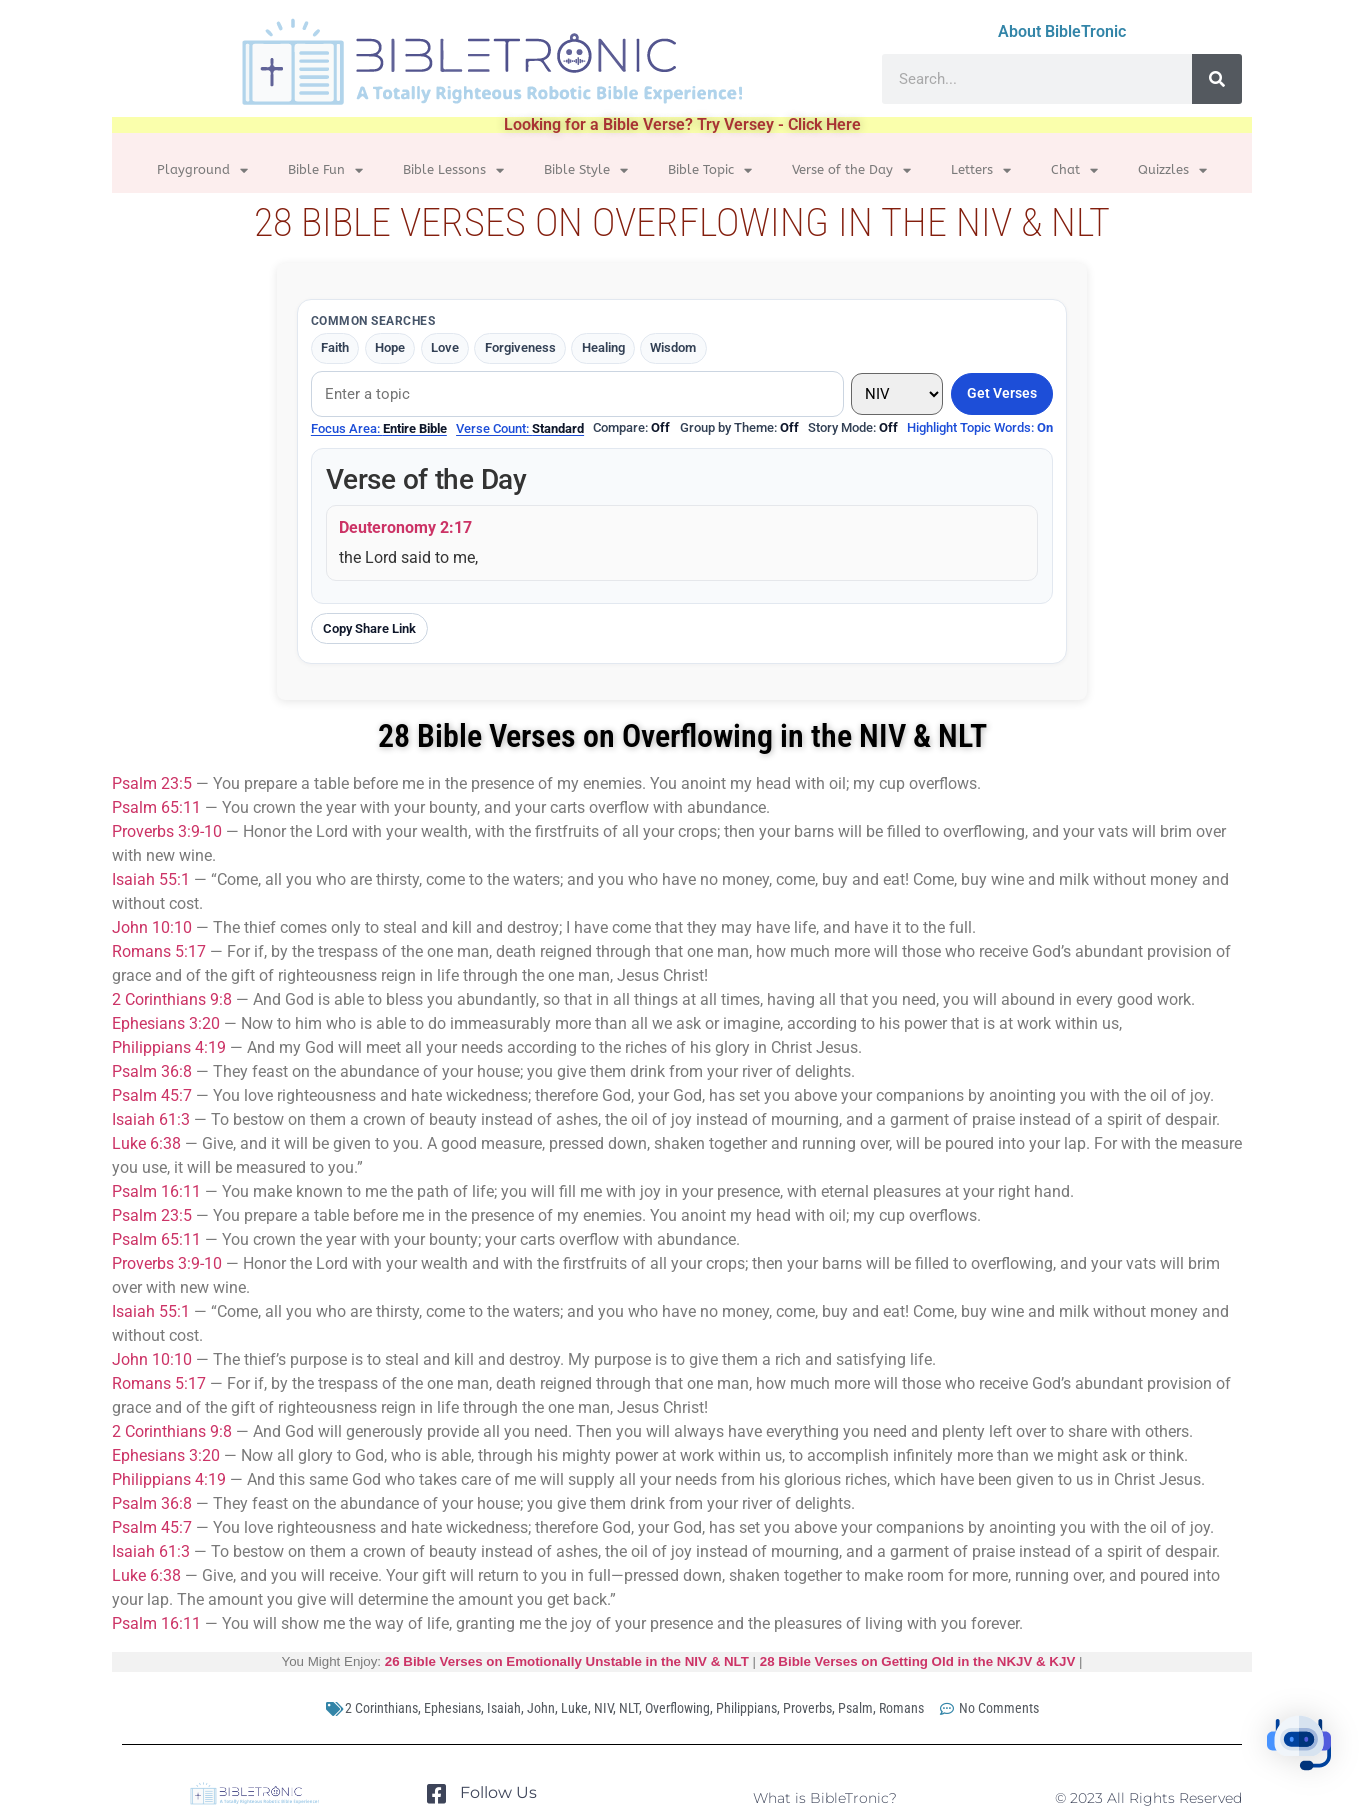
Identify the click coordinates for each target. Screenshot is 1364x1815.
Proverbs (807, 1708)
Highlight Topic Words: (980, 427)
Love (445, 347)
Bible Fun (325, 170)
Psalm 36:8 (152, 1071)
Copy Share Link (369, 628)
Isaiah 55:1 (151, 879)
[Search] (1217, 79)
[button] (1302, 1749)
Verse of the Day (851, 170)
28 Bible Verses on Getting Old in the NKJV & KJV (918, 1661)
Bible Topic (710, 170)
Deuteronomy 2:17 (405, 527)
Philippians (746, 1708)
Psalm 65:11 (156, 807)
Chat (1074, 170)
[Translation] (897, 394)
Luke (574, 1708)
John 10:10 (152, 927)
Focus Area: (379, 428)
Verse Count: (520, 428)
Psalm (855, 1708)
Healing (603, 347)
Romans (901, 1708)
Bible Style (586, 170)
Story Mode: (853, 427)
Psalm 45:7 (152, 1095)
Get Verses (1002, 393)
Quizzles (1172, 170)
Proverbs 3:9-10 (167, 831)
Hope (390, 347)
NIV (603, 1708)
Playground (202, 170)
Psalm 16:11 (156, 1191)
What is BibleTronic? (825, 1798)
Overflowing (677, 1708)
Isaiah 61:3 (151, 1119)
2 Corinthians (381, 1708)
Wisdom (674, 347)
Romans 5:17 (159, 951)
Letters (981, 170)
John (541, 1708)
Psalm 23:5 (152, 783)
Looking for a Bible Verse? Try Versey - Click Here (682, 124)
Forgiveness (520, 347)
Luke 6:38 (146, 1143)
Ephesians (452, 1708)
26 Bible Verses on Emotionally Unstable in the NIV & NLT (567, 1661)
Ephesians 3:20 (166, 1023)
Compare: (631, 427)
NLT (629, 1708)
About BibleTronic (1062, 31)
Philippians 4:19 (169, 1047)
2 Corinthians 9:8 (172, 999)
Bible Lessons (453, 170)
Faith (335, 347)
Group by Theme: (739, 427)
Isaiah (504, 1708)
